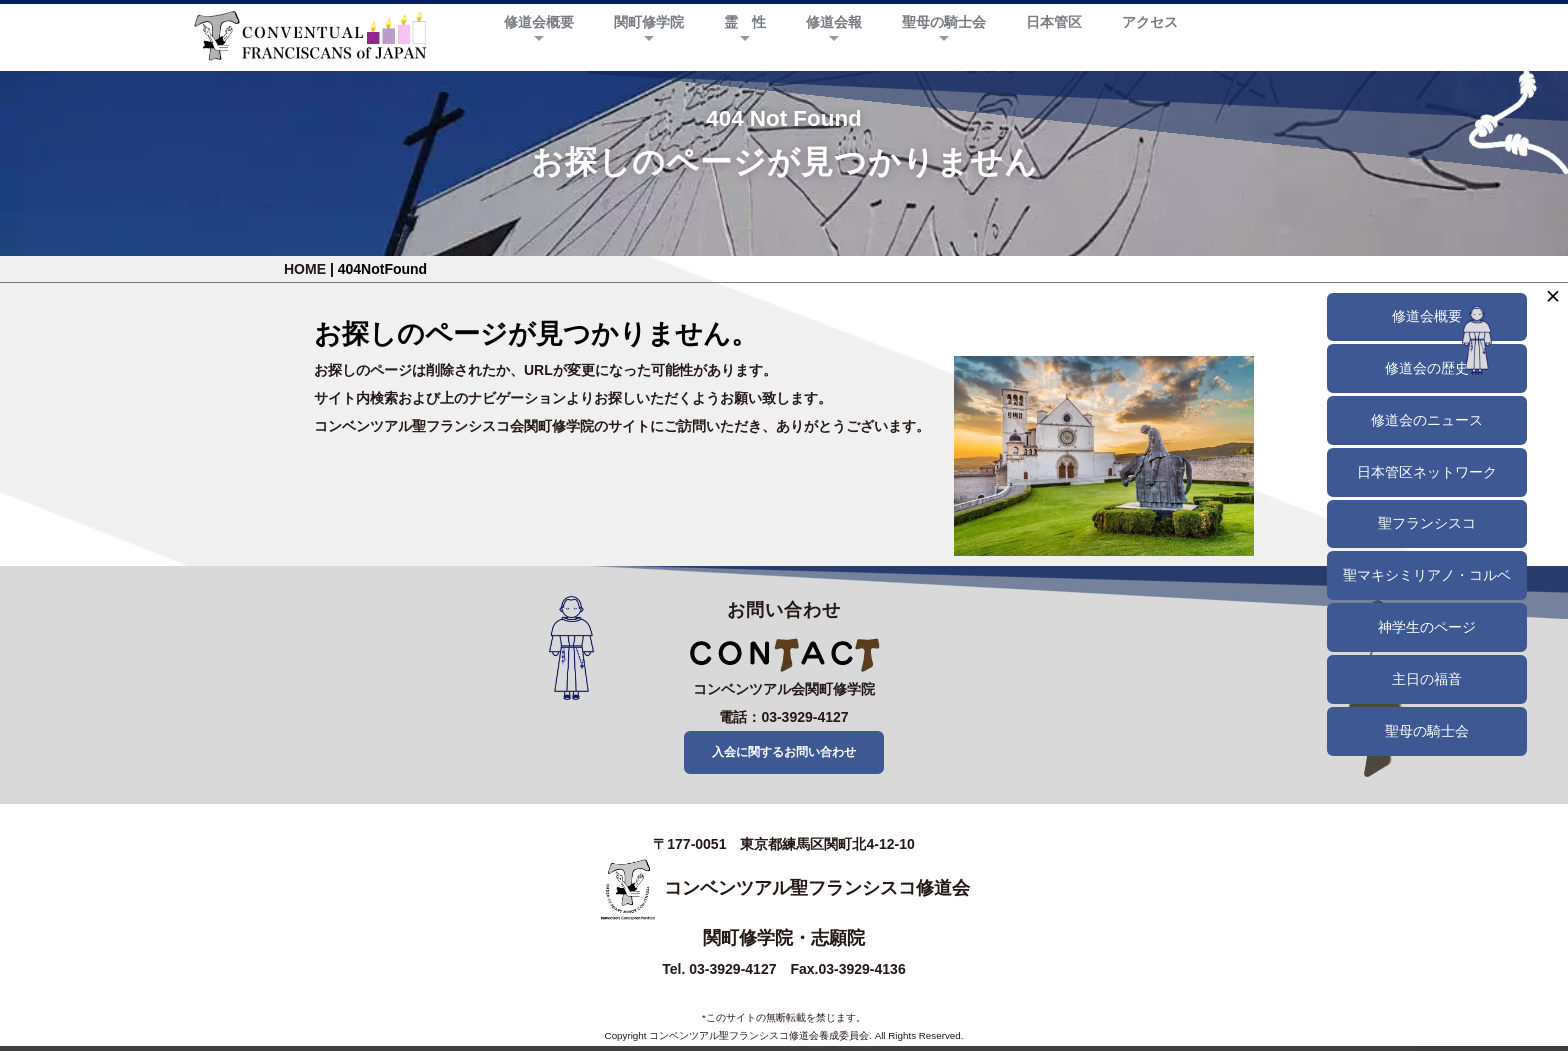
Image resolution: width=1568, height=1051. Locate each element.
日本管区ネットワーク (1427, 472)
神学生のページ (1427, 627)
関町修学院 (649, 22)
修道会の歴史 (1427, 368)
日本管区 (1054, 22)
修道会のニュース (1427, 420)
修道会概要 (539, 22)
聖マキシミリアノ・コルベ (1427, 575)
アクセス (1150, 22)
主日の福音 (1427, 679)
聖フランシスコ (1427, 523)
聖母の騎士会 (944, 22)
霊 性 (745, 22)
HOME (305, 269)
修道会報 (834, 22)
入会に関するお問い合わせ (784, 754)
